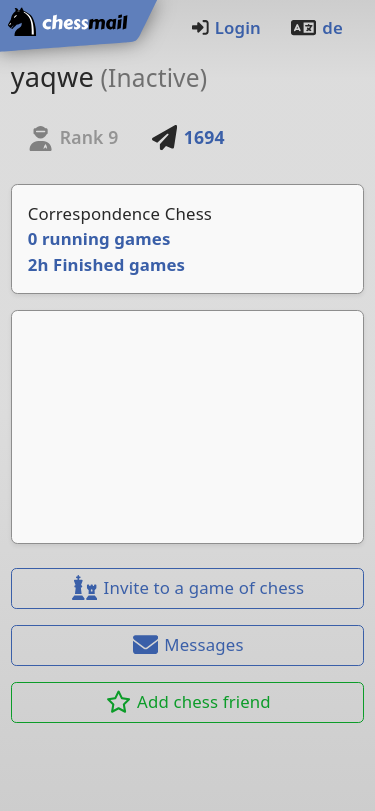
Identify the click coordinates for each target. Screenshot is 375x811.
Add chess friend (187, 701)
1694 (188, 137)
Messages (187, 644)
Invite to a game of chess (188, 587)
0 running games (99, 238)
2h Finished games (107, 264)
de (316, 27)
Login (225, 27)
